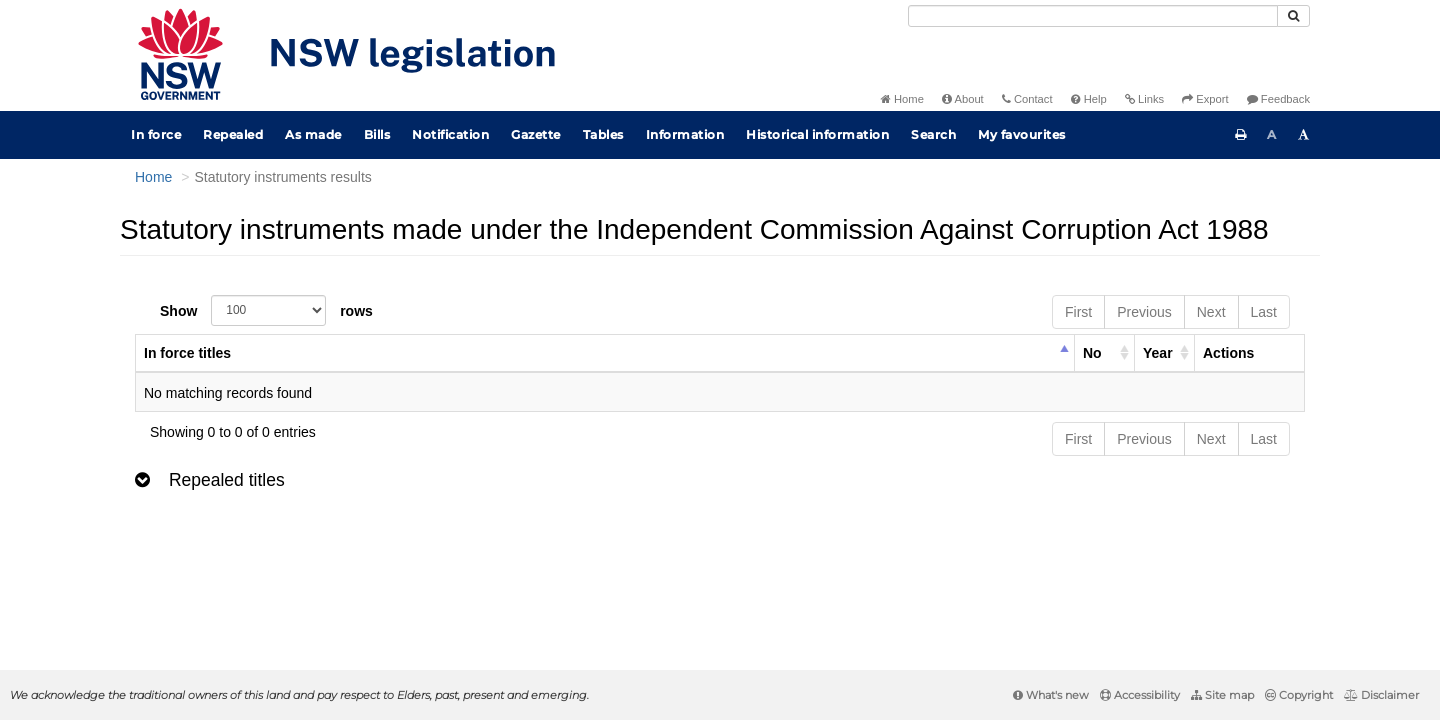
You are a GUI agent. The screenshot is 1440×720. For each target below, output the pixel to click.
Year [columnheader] (1158, 353)
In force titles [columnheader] (187, 353)
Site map (1222, 695)
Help (1089, 99)
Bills (377, 134)
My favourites (1022, 134)
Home (902, 99)
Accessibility (1140, 695)
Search (933, 134)
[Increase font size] (1304, 135)
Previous (1144, 312)
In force (156, 134)
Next (1211, 312)
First (1078, 312)
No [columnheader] (1092, 353)
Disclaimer (1381, 695)
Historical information (817, 134)
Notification (450, 134)
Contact (1027, 99)
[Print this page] (1241, 135)
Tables (603, 134)
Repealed (233, 134)
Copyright (1299, 695)
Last (1264, 312)
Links (1144, 99)
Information (685, 134)
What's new (1051, 695)
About (963, 99)
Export (1205, 99)
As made (313, 134)
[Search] (1093, 16)
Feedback (1278, 99)
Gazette (536, 134)
